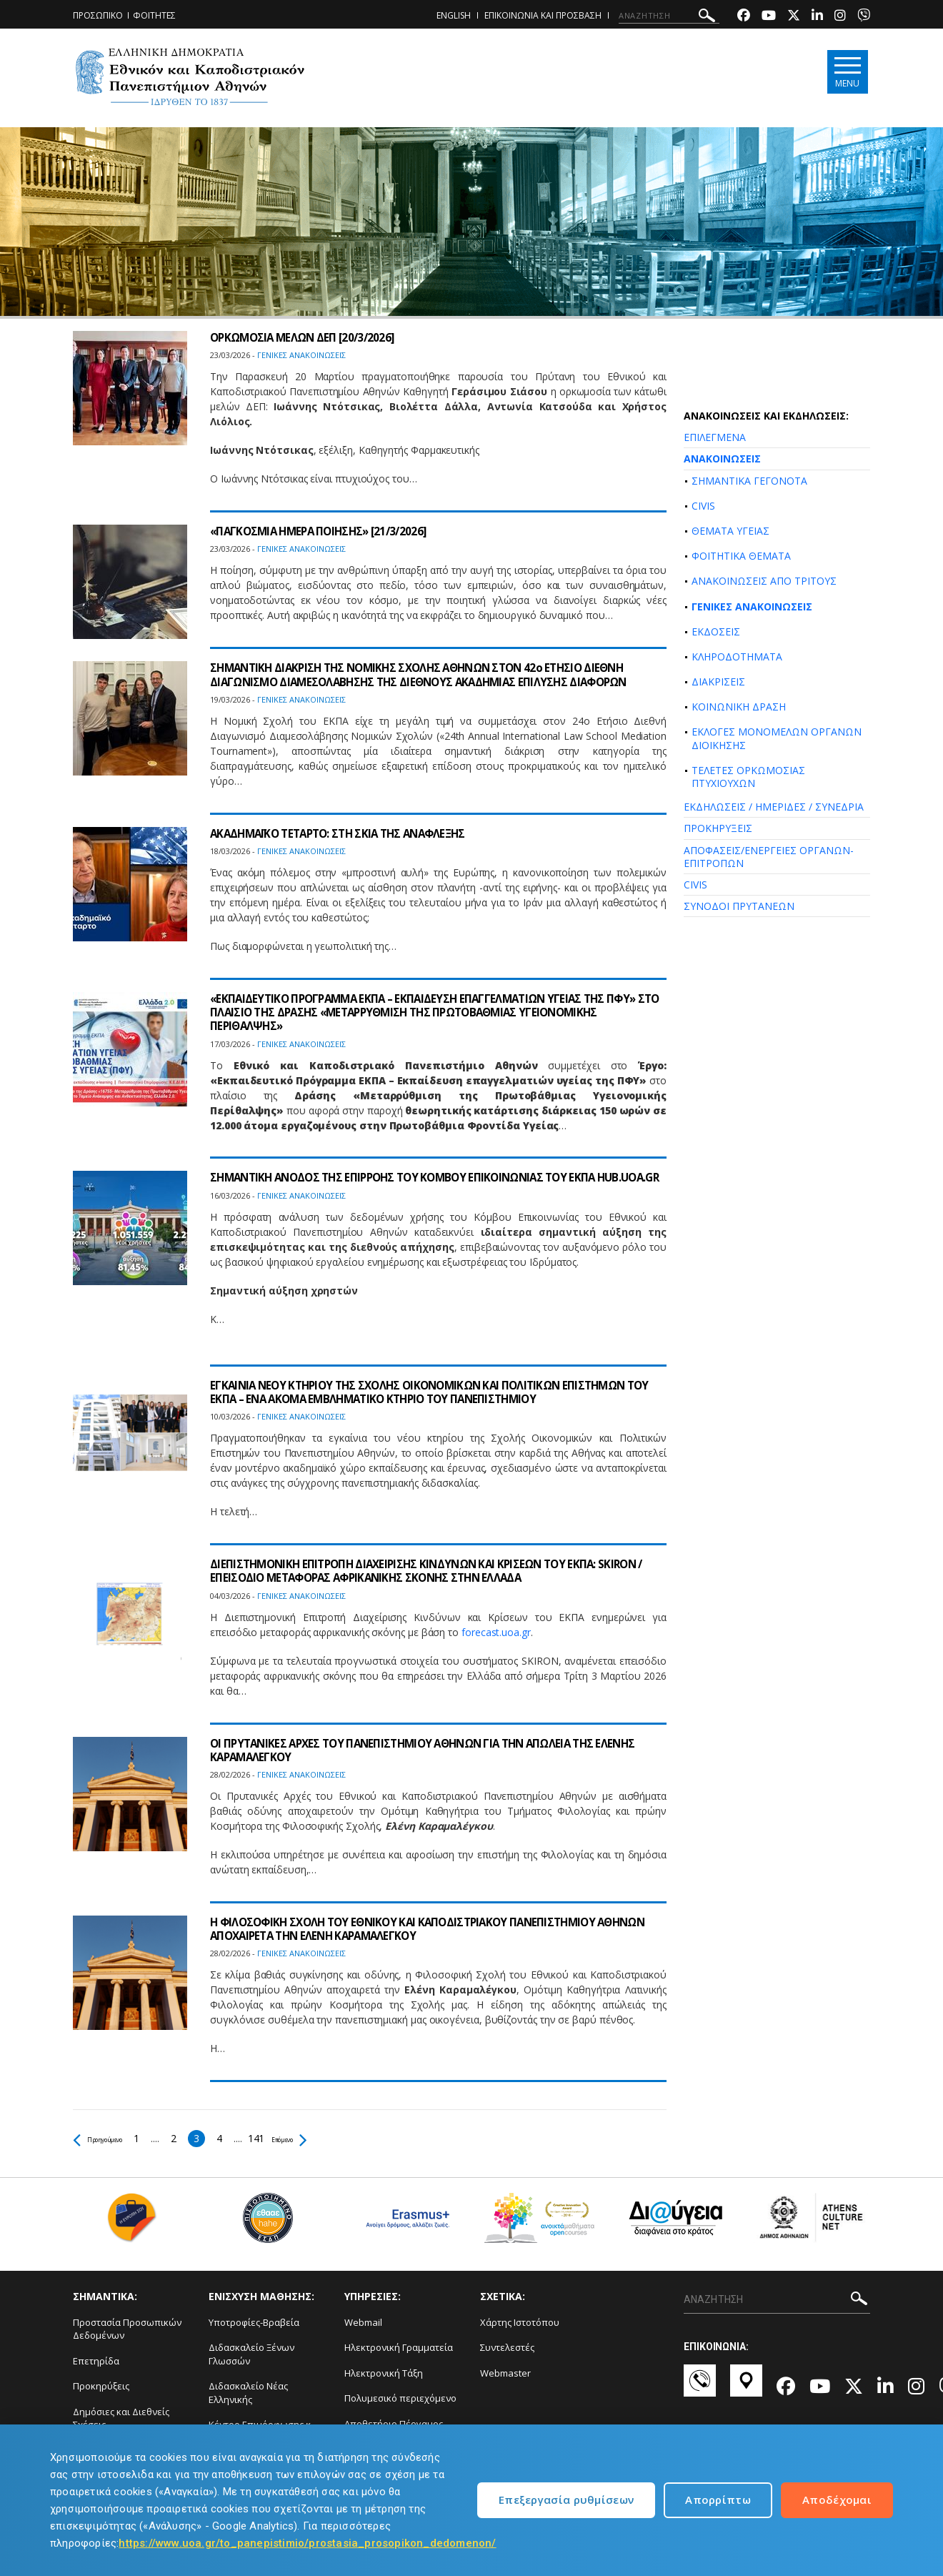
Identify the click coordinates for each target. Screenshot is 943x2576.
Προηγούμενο (112, 2138)
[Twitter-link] (793, 17)
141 (284, 2138)
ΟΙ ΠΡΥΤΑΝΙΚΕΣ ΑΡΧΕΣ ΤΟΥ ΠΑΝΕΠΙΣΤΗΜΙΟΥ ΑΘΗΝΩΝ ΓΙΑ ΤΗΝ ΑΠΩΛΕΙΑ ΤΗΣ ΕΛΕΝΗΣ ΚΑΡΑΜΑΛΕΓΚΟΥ (434, 1750)
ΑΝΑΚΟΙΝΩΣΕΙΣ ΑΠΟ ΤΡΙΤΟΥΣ (764, 581)
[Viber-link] (863, 17)
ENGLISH (453, 15)
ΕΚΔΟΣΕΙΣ (716, 631)
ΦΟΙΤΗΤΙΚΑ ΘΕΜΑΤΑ (741, 556)
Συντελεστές (507, 2347)
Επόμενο (327, 2138)
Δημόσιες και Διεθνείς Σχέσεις (121, 2418)
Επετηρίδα (96, 2360)
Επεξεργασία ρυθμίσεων (566, 2499)
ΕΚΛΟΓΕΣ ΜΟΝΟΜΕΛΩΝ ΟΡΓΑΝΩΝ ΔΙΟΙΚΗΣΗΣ (777, 738)
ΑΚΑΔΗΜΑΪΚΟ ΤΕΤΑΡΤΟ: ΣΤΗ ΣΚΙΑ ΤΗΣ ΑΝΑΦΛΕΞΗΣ (346, 833)
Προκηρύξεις (101, 2385)
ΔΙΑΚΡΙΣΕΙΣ (718, 681)
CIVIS (703, 505)
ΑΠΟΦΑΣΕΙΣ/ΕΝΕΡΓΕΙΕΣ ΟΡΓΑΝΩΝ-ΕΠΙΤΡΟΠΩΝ (769, 856)
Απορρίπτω (718, 2499)
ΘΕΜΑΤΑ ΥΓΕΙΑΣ (730, 531)
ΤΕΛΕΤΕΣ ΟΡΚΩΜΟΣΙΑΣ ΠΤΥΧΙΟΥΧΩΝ (748, 776)
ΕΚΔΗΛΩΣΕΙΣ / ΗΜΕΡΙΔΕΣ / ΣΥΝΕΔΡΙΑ (774, 806)
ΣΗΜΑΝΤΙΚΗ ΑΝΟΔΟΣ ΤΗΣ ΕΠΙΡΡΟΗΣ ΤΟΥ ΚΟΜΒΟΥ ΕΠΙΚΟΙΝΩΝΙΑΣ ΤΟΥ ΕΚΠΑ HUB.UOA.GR (413, 1184)
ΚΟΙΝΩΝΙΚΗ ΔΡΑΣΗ (739, 706)
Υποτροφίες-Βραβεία (254, 2322)
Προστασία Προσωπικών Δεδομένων (127, 2329)
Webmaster (505, 2373)
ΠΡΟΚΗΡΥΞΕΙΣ (718, 828)
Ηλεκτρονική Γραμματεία (398, 2347)
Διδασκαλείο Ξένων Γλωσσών (251, 2354)
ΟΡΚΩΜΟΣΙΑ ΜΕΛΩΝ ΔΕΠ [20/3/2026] (307, 337)
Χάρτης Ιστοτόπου (519, 2322)
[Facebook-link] (743, 17)
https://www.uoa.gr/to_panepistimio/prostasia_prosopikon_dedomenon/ (307, 2543)
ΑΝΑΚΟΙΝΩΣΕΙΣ (722, 458)
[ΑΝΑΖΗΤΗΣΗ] (669, 16)
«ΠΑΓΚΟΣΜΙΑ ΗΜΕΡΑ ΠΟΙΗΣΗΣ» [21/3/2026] (324, 531)
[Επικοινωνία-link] (700, 2387)
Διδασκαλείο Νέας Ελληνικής (248, 2392)
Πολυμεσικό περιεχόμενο (400, 2398)
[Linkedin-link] (817, 17)
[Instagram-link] (840, 17)
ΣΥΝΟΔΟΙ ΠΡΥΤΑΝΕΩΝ (739, 906)
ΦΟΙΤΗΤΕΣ (154, 15)
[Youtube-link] (769, 17)
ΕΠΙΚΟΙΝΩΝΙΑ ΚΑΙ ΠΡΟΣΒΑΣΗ (543, 15)
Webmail (363, 2322)
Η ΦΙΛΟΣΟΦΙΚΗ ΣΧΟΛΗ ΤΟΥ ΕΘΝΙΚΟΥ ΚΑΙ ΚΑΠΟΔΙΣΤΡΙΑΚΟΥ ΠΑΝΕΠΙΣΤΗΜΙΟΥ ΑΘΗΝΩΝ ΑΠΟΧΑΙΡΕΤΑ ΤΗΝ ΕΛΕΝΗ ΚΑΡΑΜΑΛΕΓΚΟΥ (412, 1928)
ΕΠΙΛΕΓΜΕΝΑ (715, 437)
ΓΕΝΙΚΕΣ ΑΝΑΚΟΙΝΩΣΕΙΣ (752, 606)
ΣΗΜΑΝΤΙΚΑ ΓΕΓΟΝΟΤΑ (749, 480)
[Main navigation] (845, 72)
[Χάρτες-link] (746, 2387)
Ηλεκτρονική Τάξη (383, 2373)
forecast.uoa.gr (496, 1632)
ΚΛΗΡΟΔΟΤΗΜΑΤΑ (737, 656)
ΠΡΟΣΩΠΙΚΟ (98, 15)
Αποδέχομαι (837, 2499)
